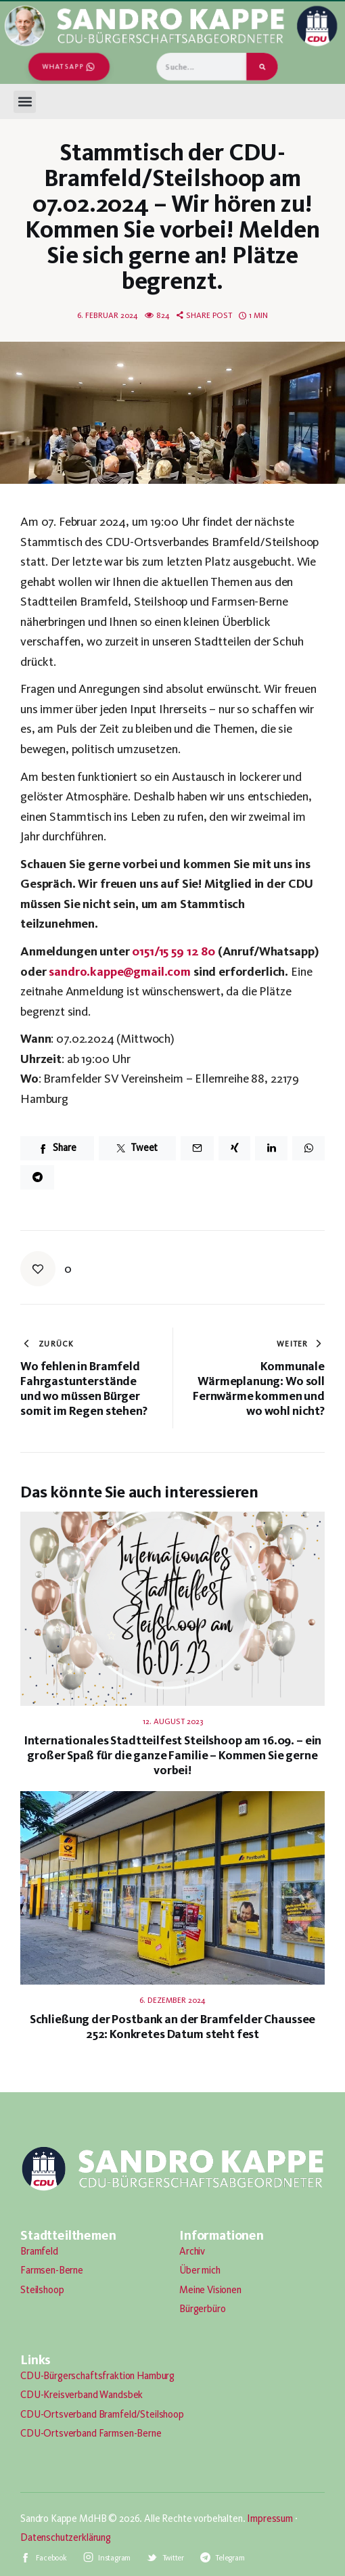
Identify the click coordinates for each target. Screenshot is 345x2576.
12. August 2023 (173, 1721)
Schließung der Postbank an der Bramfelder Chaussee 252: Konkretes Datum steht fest (173, 2026)
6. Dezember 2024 (172, 2000)
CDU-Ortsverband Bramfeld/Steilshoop (102, 2414)
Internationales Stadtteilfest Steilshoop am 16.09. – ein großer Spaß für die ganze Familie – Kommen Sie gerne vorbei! (173, 1755)
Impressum (270, 2518)
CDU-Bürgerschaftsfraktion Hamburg (97, 2376)
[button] (25, 102)
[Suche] (262, 67)
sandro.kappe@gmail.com (120, 971)
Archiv (192, 2251)
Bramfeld (39, 2251)
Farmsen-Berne (51, 2270)
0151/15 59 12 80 (173, 951)
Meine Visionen (210, 2290)
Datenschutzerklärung (65, 2537)
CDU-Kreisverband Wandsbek (81, 2395)
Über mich (200, 2270)
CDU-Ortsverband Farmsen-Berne (91, 2433)
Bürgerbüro (202, 2309)
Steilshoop (42, 2290)
